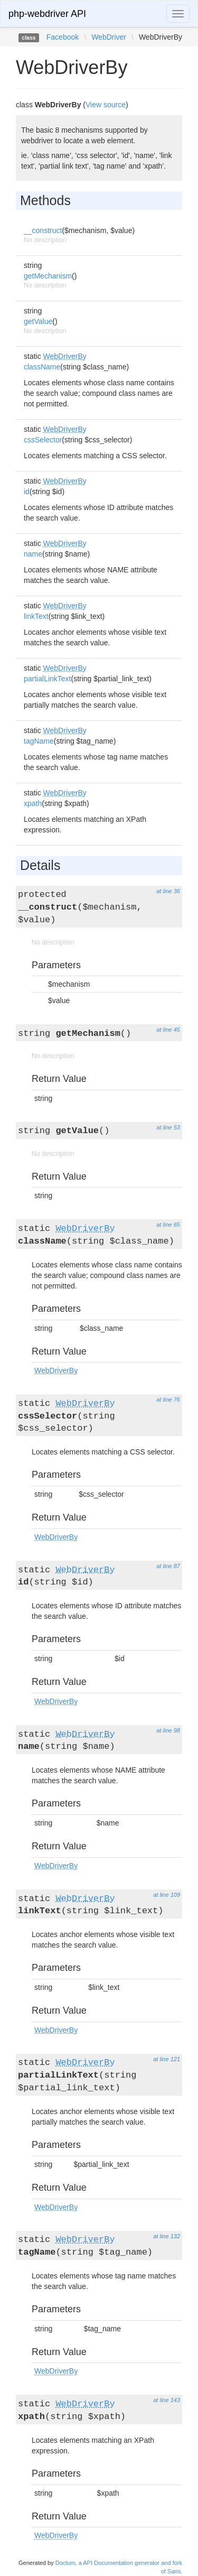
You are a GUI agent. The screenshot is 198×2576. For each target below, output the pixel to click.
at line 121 (166, 2059)
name (33, 554)
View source (106, 104)
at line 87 (168, 1566)
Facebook (62, 37)
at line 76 (168, 1399)
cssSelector (43, 439)
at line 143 (166, 2400)
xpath (33, 803)
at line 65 (168, 1224)
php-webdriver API (47, 13)
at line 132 (166, 2236)
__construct (43, 230)
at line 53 (168, 1127)
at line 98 (168, 1730)
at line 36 (168, 891)
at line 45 (168, 1029)
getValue (38, 321)
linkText (36, 616)
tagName (39, 741)
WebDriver (108, 37)
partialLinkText (47, 678)
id (27, 491)
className (42, 367)
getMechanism (48, 276)
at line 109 (166, 1895)
